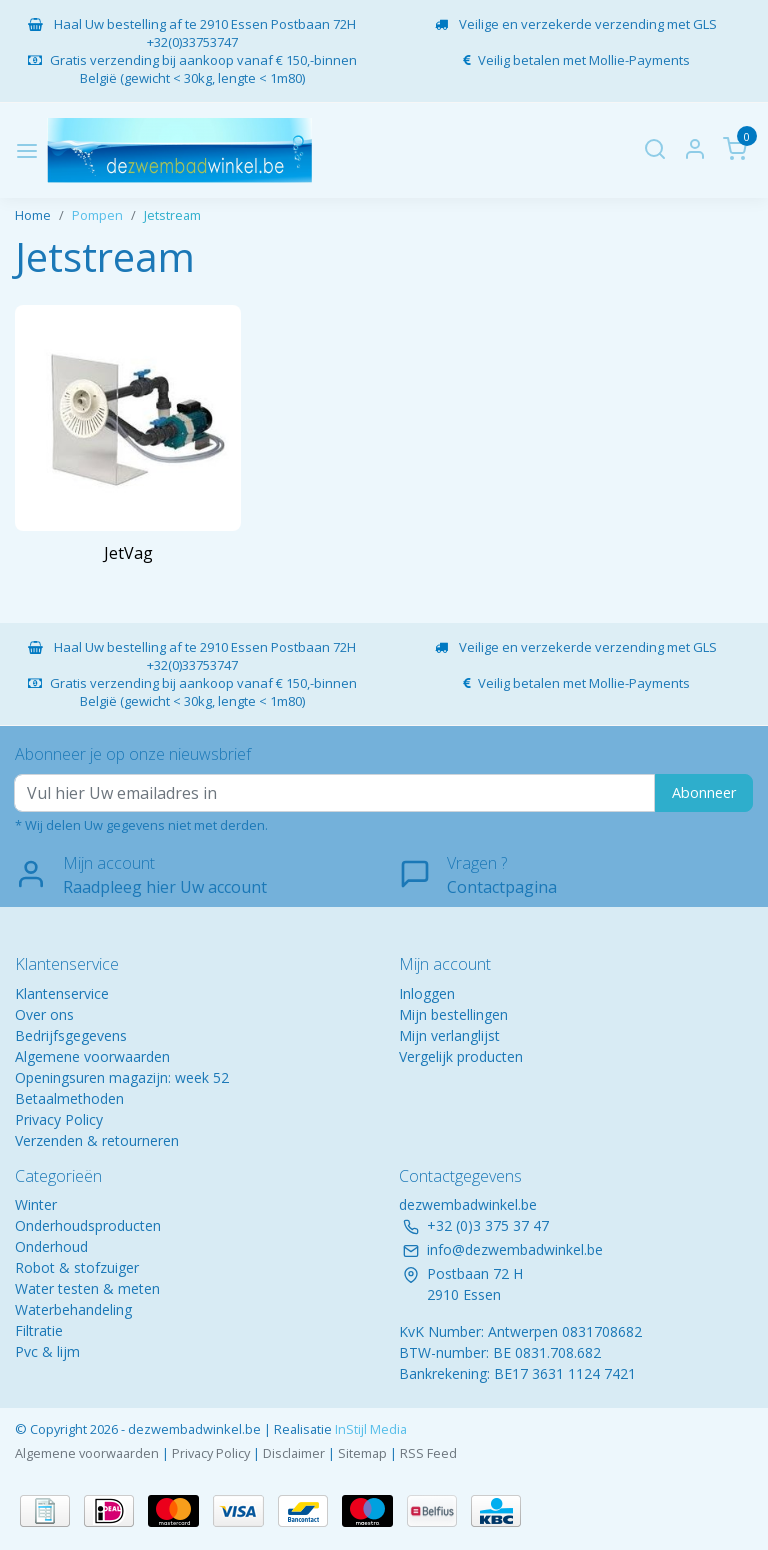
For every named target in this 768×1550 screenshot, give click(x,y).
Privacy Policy (59, 1119)
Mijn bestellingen (453, 1014)
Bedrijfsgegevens (71, 1035)
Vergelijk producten (461, 1056)
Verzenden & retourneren (97, 1140)
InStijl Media (369, 1429)
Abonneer (704, 792)
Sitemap (362, 1453)
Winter (36, 1204)
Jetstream (172, 215)
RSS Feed (428, 1453)
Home (33, 215)
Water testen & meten (87, 1288)
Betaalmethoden (69, 1098)
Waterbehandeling (73, 1309)
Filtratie (39, 1330)
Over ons (44, 1014)
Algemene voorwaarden (92, 1056)
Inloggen (427, 993)
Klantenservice (62, 993)
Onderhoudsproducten (88, 1225)
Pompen (97, 215)
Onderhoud (51, 1246)
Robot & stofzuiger (77, 1267)
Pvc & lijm (47, 1351)
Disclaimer (294, 1453)
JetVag (128, 553)
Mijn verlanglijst (449, 1035)
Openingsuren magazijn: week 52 (122, 1077)
